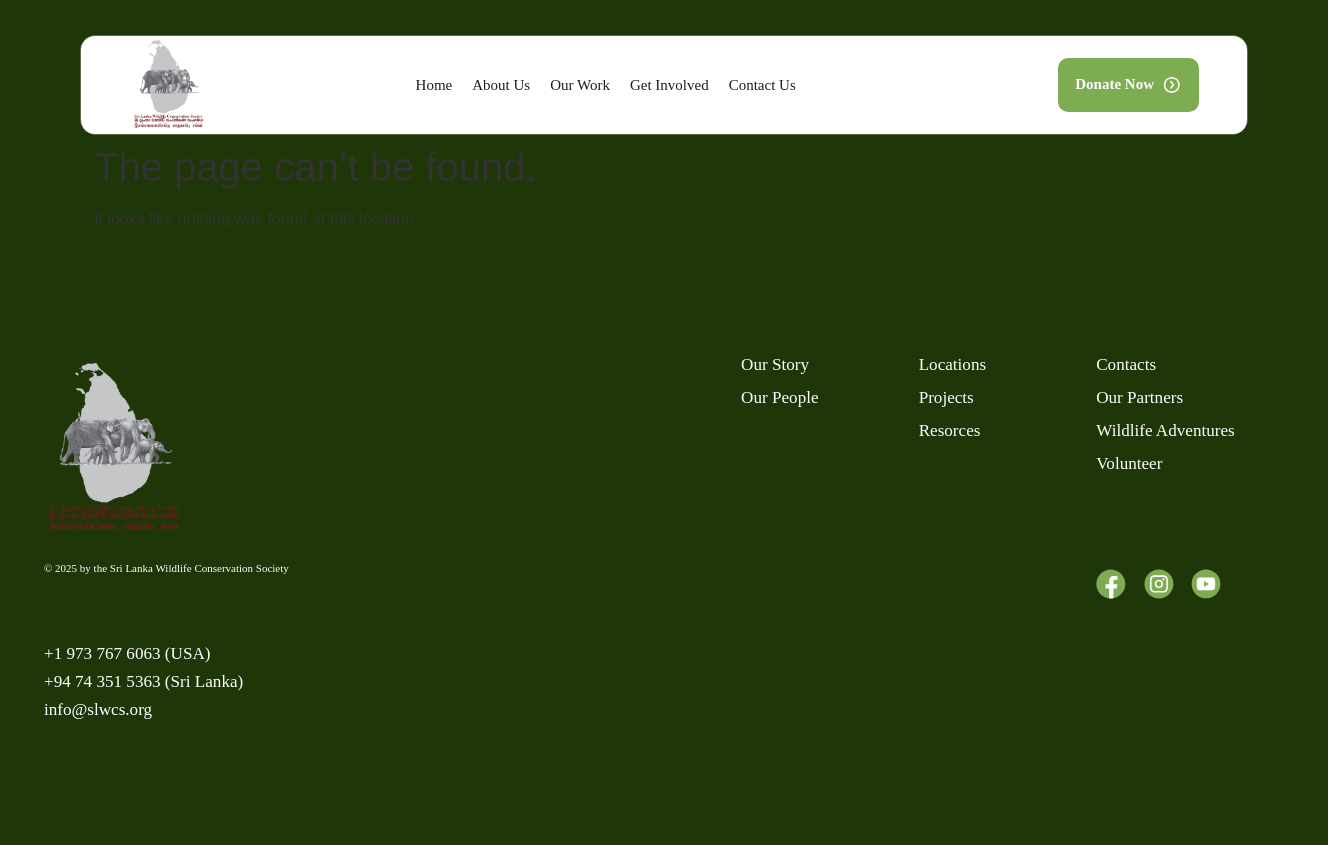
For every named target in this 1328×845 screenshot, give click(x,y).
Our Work (580, 85)
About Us (501, 85)
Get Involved (669, 85)
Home (434, 85)
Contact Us (762, 85)
